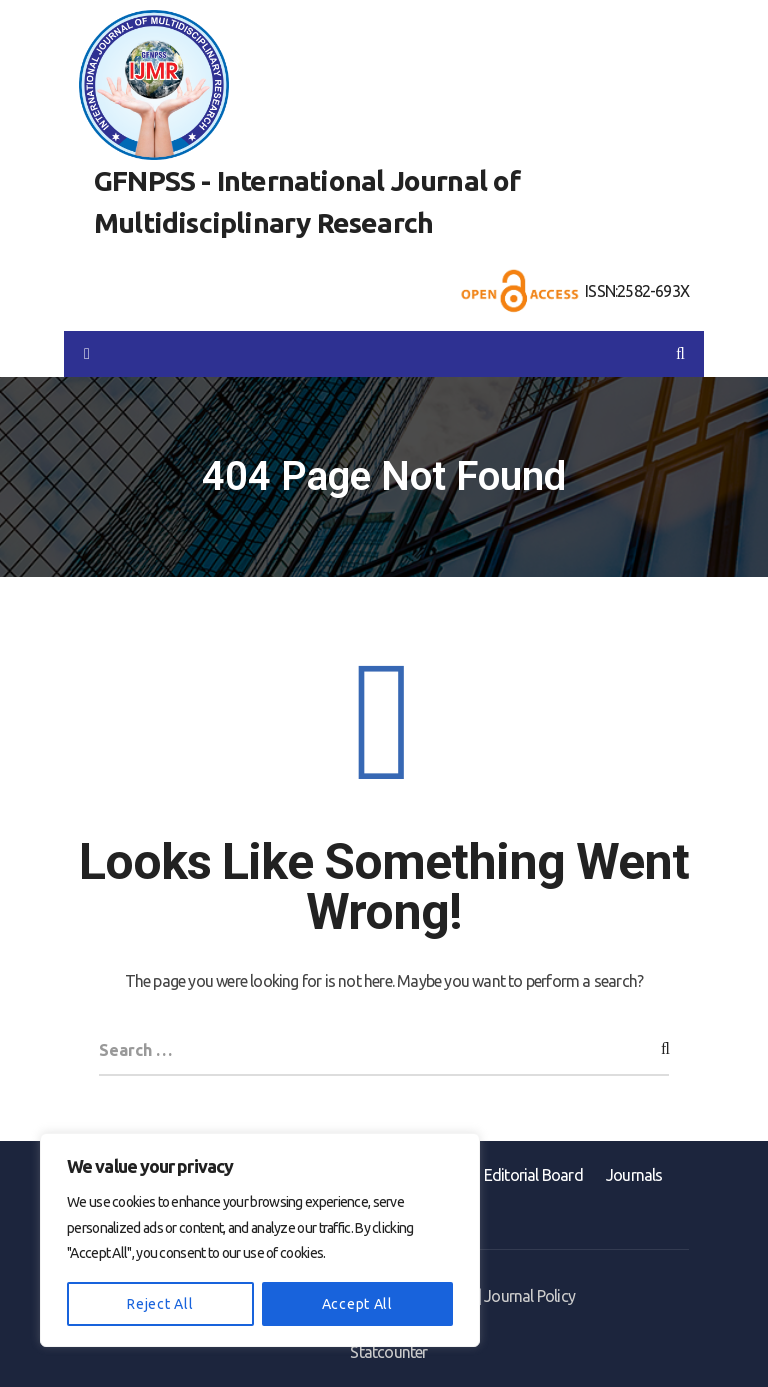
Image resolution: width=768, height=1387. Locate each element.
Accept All (357, 1304)
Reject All (160, 1304)
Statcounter (388, 1352)
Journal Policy (529, 1296)
